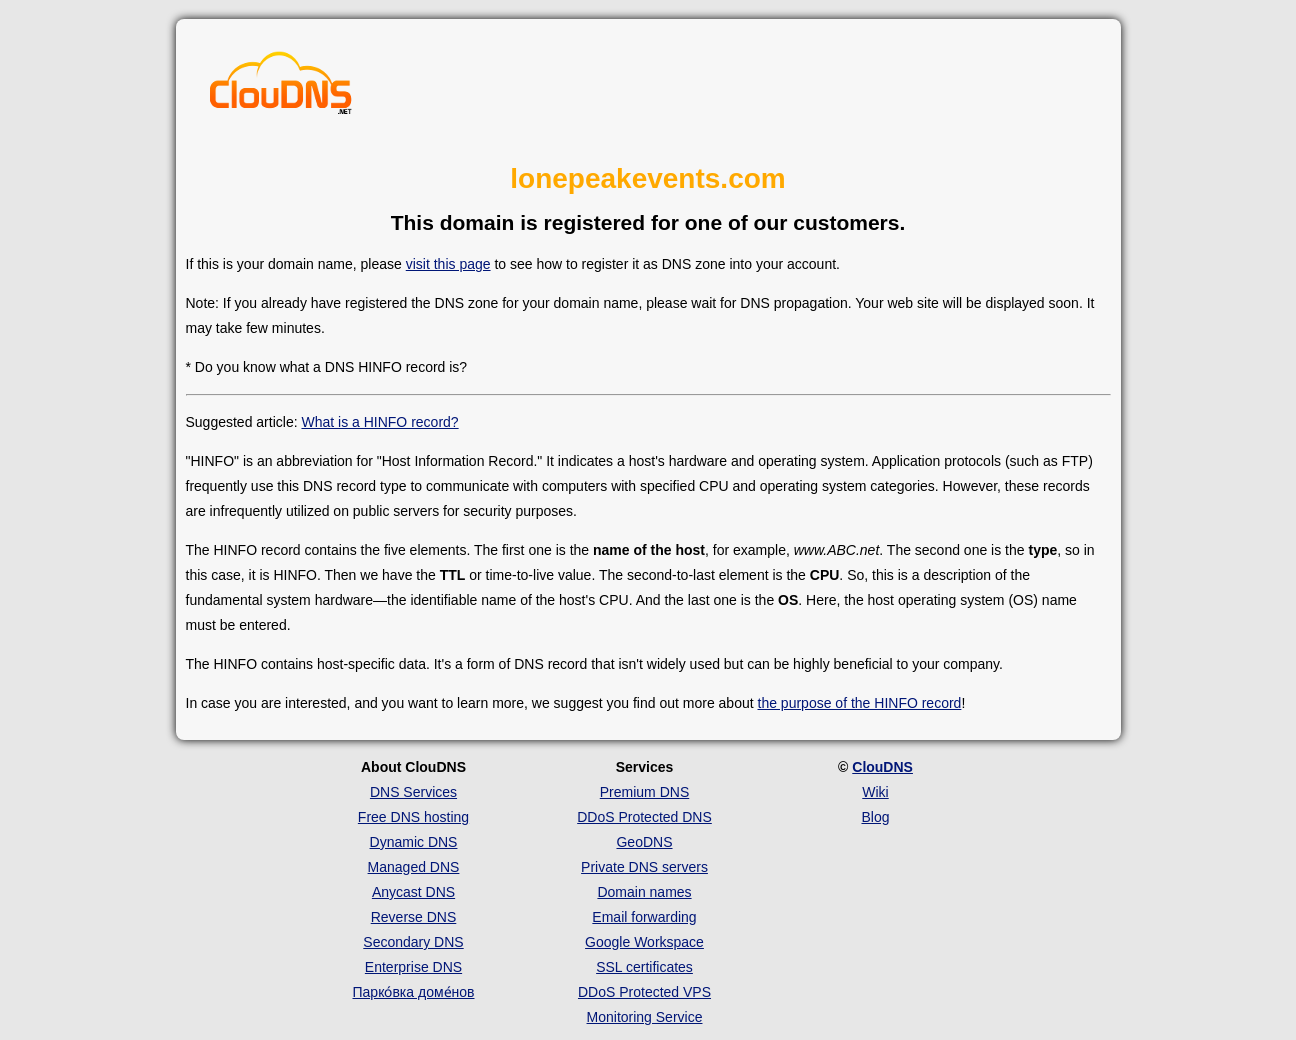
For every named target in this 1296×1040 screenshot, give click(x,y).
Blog (875, 817)
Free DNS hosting (413, 817)
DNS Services (413, 792)
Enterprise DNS (413, 967)
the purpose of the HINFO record (860, 703)
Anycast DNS (413, 892)
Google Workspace (644, 942)
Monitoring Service (645, 1017)
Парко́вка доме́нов (414, 992)
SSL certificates (644, 967)
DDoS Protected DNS (644, 817)
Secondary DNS (413, 942)
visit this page (448, 264)
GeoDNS (644, 842)
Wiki (875, 792)
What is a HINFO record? (379, 422)
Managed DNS (414, 867)
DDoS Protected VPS (644, 992)
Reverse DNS (414, 917)
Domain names (644, 892)
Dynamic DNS (414, 842)
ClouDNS (882, 767)
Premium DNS (644, 792)
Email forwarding (644, 917)
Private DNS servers (644, 867)
